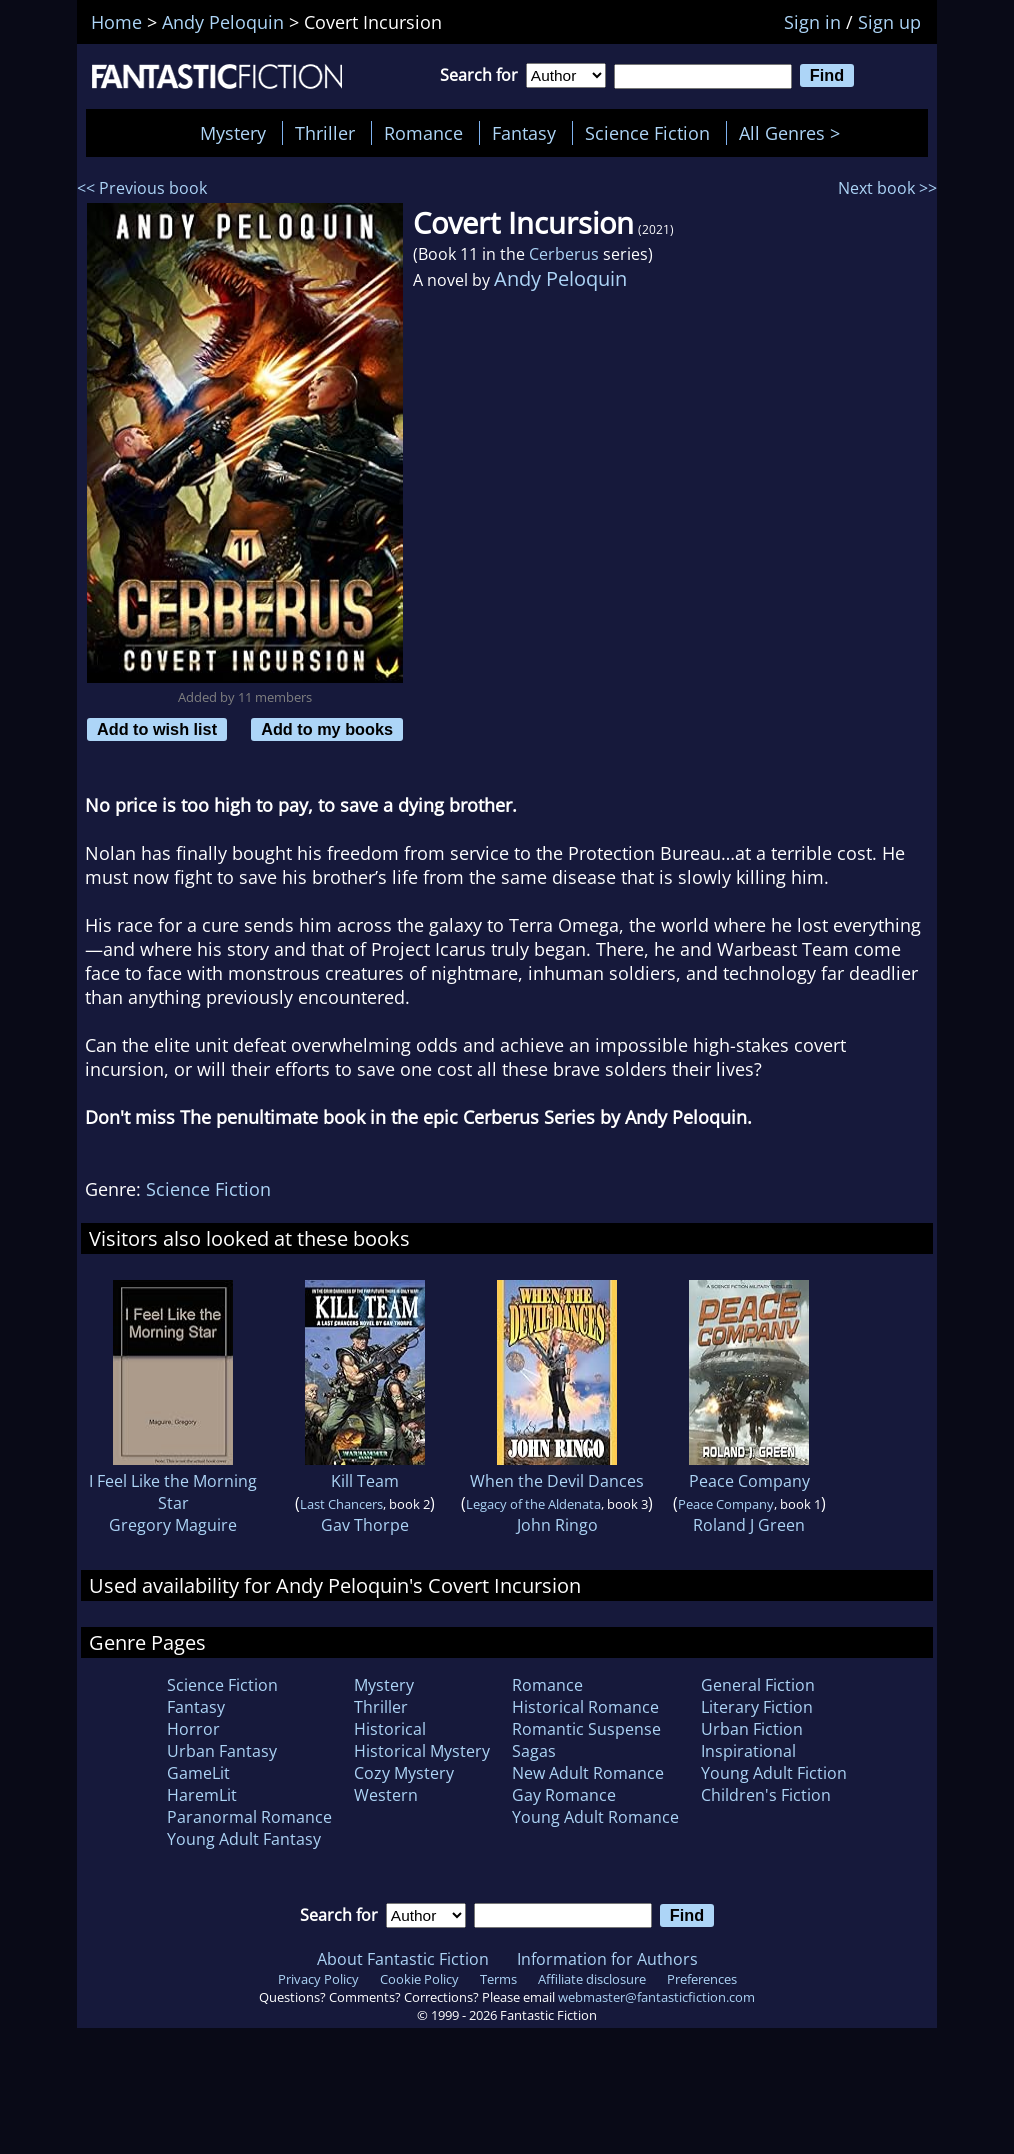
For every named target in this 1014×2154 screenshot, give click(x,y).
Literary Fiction (757, 1707)
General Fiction (758, 1685)
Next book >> (887, 188)
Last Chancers (341, 1504)
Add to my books (327, 729)
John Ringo (557, 1525)
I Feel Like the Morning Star (173, 1492)
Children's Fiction (766, 1795)
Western (386, 1795)
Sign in (812, 22)
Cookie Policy (419, 1979)
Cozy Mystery (404, 1773)
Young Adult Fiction (774, 1773)
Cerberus (564, 254)
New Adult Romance (588, 1773)
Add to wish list (157, 729)
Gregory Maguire (173, 1525)
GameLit (198, 1773)
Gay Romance (564, 1795)
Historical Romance (585, 1707)
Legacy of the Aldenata (533, 1504)
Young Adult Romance (595, 1817)
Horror (193, 1729)
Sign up (889, 22)
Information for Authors (607, 1959)
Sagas (534, 1751)
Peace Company (749, 1481)
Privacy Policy (318, 1979)
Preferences (702, 1979)
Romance (423, 133)
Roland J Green (749, 1525)
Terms (498, 1979)
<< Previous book (142, 188)
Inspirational (748, 1751)
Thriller (325, 133)
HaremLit (202, 1795)
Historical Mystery (422, 1751)
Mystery (233, 133)
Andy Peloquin (560, 278)
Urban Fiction (752, 1729)
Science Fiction (647, 133)
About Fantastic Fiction (403, 1959)
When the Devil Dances (557, 1481)
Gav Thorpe (365, 1525)
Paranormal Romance (249, 1817)
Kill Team (365, 1481)
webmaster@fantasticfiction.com (656, 1997)
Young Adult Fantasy (244, 1839)
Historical (390, 1729)
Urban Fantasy (222, 1751)
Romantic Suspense (586, 1729)
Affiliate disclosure (592, 1979)
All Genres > (794, 133)
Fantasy (524, 133)
